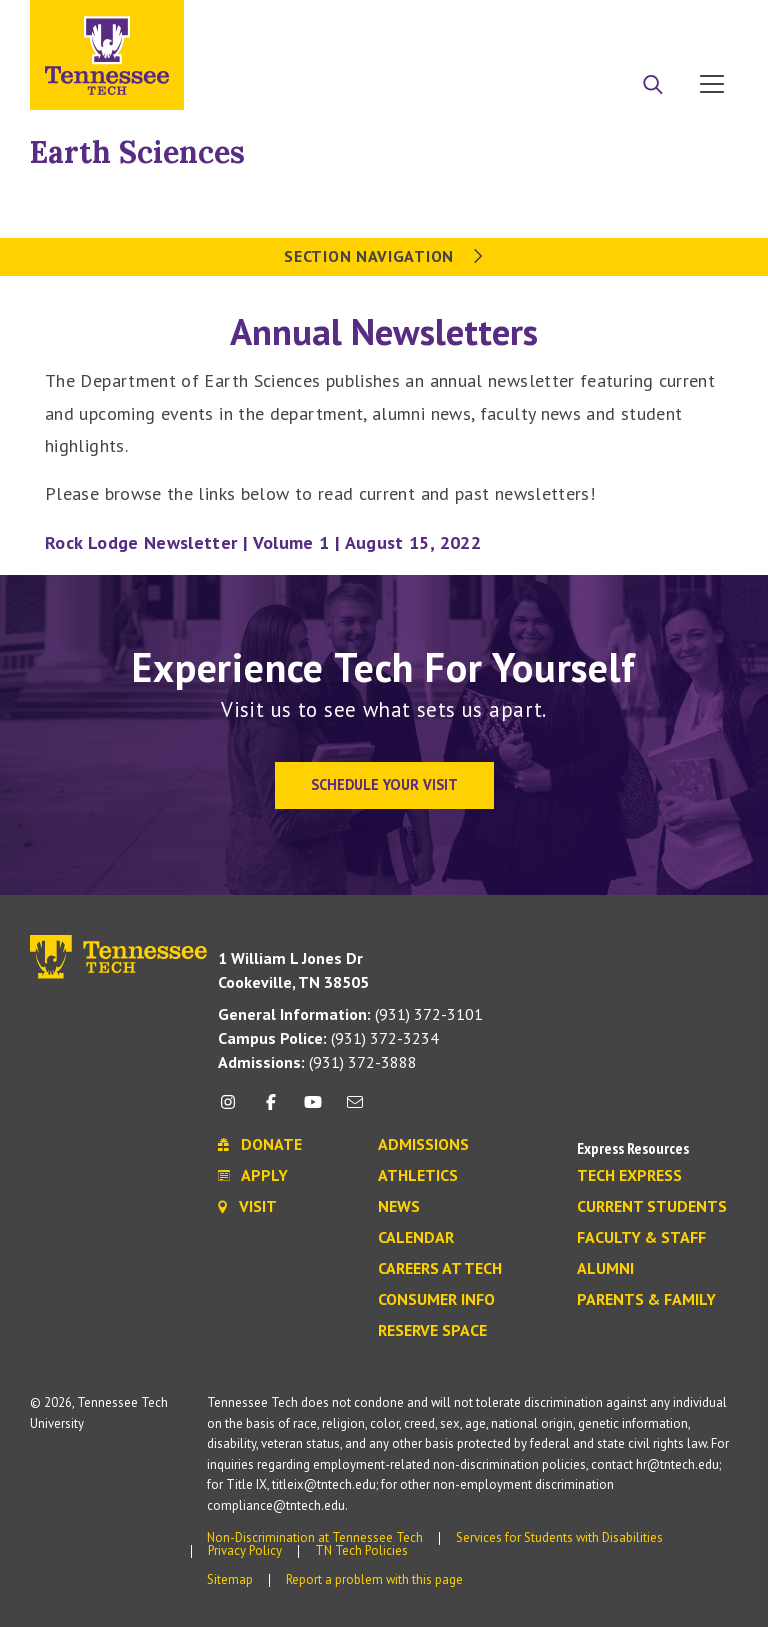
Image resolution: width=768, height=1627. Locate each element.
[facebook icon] (270, 1109)
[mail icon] (355, 1109)
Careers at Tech (440, 1269)
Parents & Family (646, 1300)
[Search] (653, 86)
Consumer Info (436, 1300)
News (399, 1207)
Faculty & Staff (641, 1238)
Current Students (652, 1207)
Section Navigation (383, 256)
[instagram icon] (233, 1109)
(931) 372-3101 (350, 1014)
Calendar (416, 1238)
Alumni (605, 1269)
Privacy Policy (245, 1550)
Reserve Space (432, 1331)
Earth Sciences (137, 152)
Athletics (418, 1176)
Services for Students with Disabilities (559, 1537)
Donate (631, 23)
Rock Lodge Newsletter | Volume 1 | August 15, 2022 (263, 542)
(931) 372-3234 (328, 1038)
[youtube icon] (313, 1109)
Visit (705, 23)
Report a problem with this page (374, 1579)
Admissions (423, 1145)
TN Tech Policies (361, 1550)
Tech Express (629, 1176)
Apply (555, 23)
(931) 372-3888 (317, 1062)
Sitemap (230, 1579)
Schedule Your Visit (384, 784)
